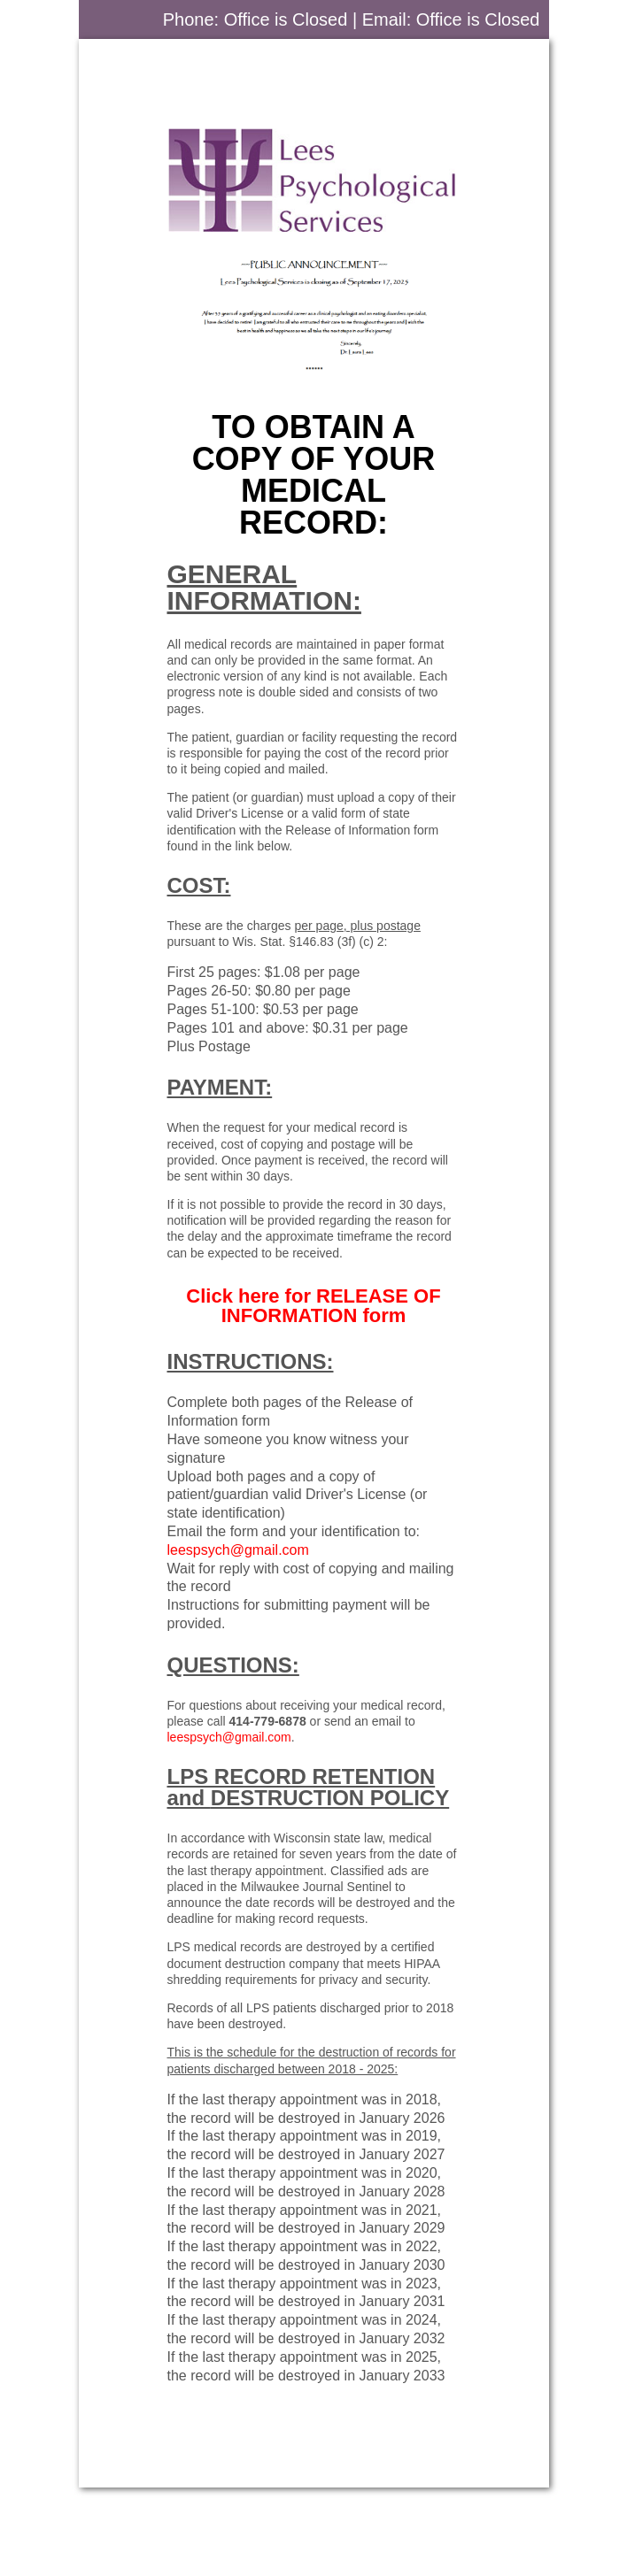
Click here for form (313, 1305)
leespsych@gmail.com (238, 1549)
